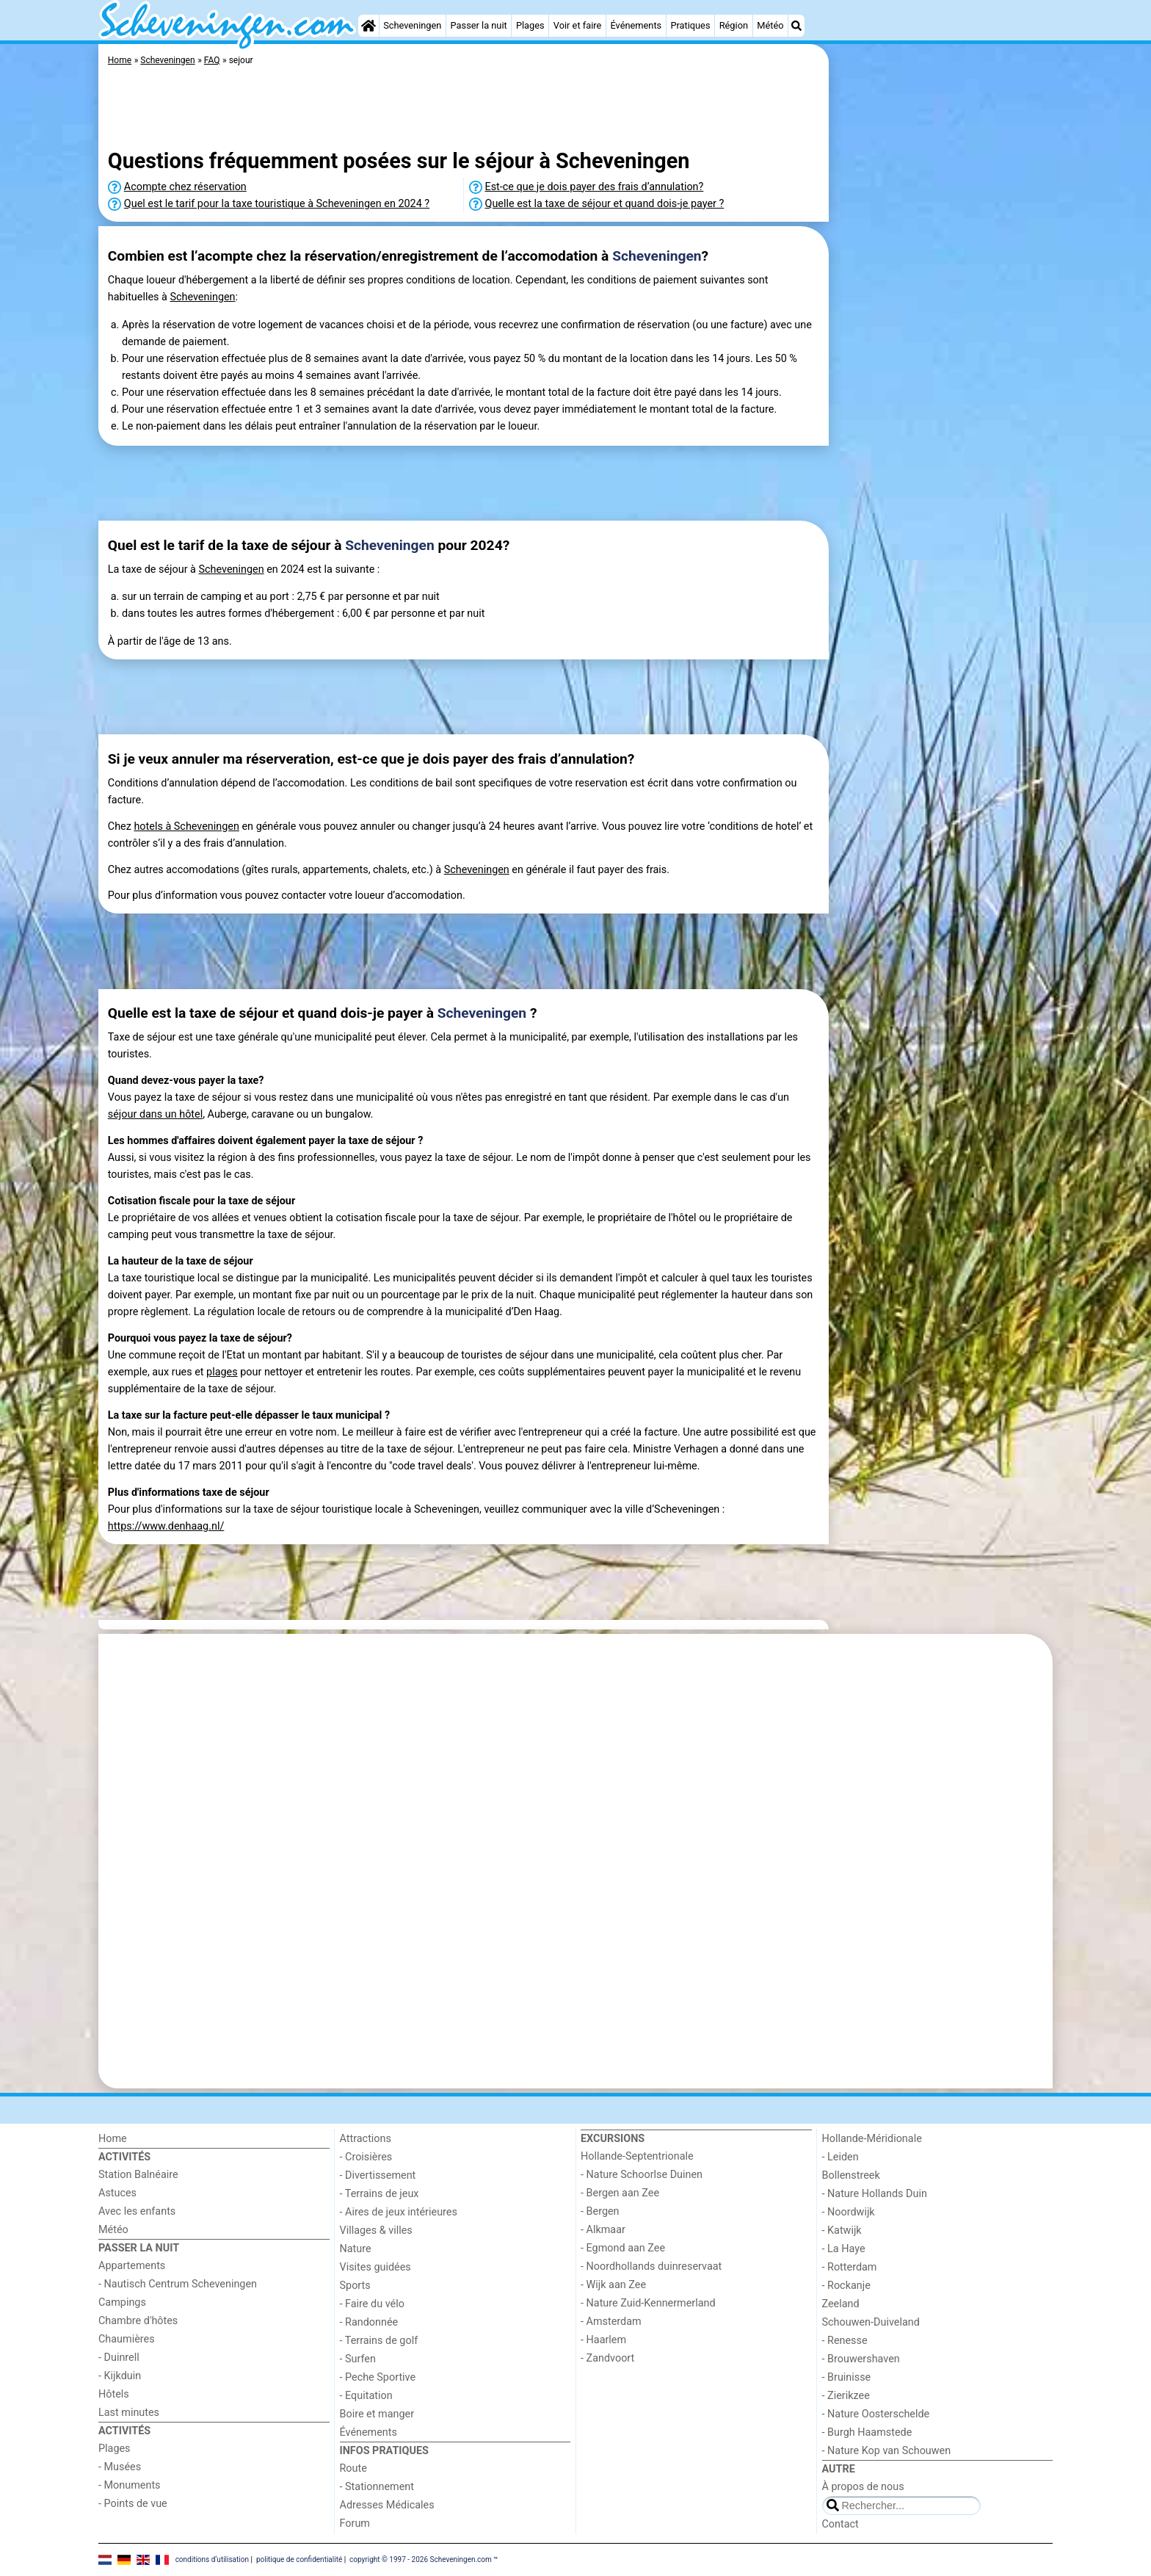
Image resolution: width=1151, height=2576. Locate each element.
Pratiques (690, 25)
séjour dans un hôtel (155, 1114)
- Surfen (358, 2359)
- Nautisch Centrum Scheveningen (177, 2284)
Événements (635, 25)
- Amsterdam (611, 2321)
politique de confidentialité (299, 2559)
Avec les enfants (136, 2211)
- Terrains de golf (379, 2340)
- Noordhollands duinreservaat (651, 2266)
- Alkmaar (603, 2230)
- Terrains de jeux (379, 2194)
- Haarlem (603, 2340)
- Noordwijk (848, 2212)
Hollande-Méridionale (872, 2138)
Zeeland (841, 2304)
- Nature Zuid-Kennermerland (648, 2303)
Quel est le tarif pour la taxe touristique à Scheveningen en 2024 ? (276, 204)
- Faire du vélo (372, 2304)
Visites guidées (375, 2267)
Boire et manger (377, 2414)
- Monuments (129, 2485)
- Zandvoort (607, 2358)
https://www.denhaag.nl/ (166, 1526)
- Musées (119, 2467)
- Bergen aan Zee (620, 2193)
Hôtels (113, 2394)
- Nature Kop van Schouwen (886, 2451)
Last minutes (128, 2412)
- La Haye (843, 2249)
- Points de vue (132, 2503)
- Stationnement (377, 2487)
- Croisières (366, 2157)
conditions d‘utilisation (212, 2559)
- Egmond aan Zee (623, 2248)
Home (112, 2138)
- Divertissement (378, 2175)
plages (222, 1372)
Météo (770, 25)
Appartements (131, 2266)
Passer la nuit (479, 25)
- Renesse (845, 2340)
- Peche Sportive (378, 2377)
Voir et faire (577, 25)
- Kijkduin (119, 2376)
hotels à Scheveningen (186, 826)
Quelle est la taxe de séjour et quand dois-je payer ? (605, 204)
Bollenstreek (851, 2175)
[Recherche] (796, 26)
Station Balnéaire (138, 2174)
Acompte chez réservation (185, 187)
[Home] (368, 26)
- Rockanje (846, 2285)
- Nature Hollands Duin (874, 2194)
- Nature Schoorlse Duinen (641, 2174)
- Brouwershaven (861, 2359)
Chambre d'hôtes (138, 2321)
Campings (122, 2302)
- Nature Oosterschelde (876, 2414)
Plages (530, 25)
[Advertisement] (942, 382)
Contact (840, 2524)
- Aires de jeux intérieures (398, 2212)
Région (733, 25)
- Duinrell (118, 2357)
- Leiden (840, 2157)
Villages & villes (376, 2230)
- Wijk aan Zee (613, 2285)
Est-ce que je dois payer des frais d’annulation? (594, 187)
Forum (355, 2523)
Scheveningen (412, 25)
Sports (355, 2285)
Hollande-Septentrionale (637, 2156)
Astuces (117, 2193)
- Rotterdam (849, 2267)
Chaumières (126, 2339)
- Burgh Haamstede (867, 2432)
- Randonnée (369, 2322)
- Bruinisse (846, 2377)
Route (353, 2468)
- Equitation (366, 2395)
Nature (355, 2249)
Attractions (365, 2138)
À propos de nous (863, 2487)
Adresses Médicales (387, 2505)
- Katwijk (842, 2230)
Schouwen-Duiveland (871, 2322)
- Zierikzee (846, 2395)
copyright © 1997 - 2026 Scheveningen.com (420, 2559)
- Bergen (600, 2211)
